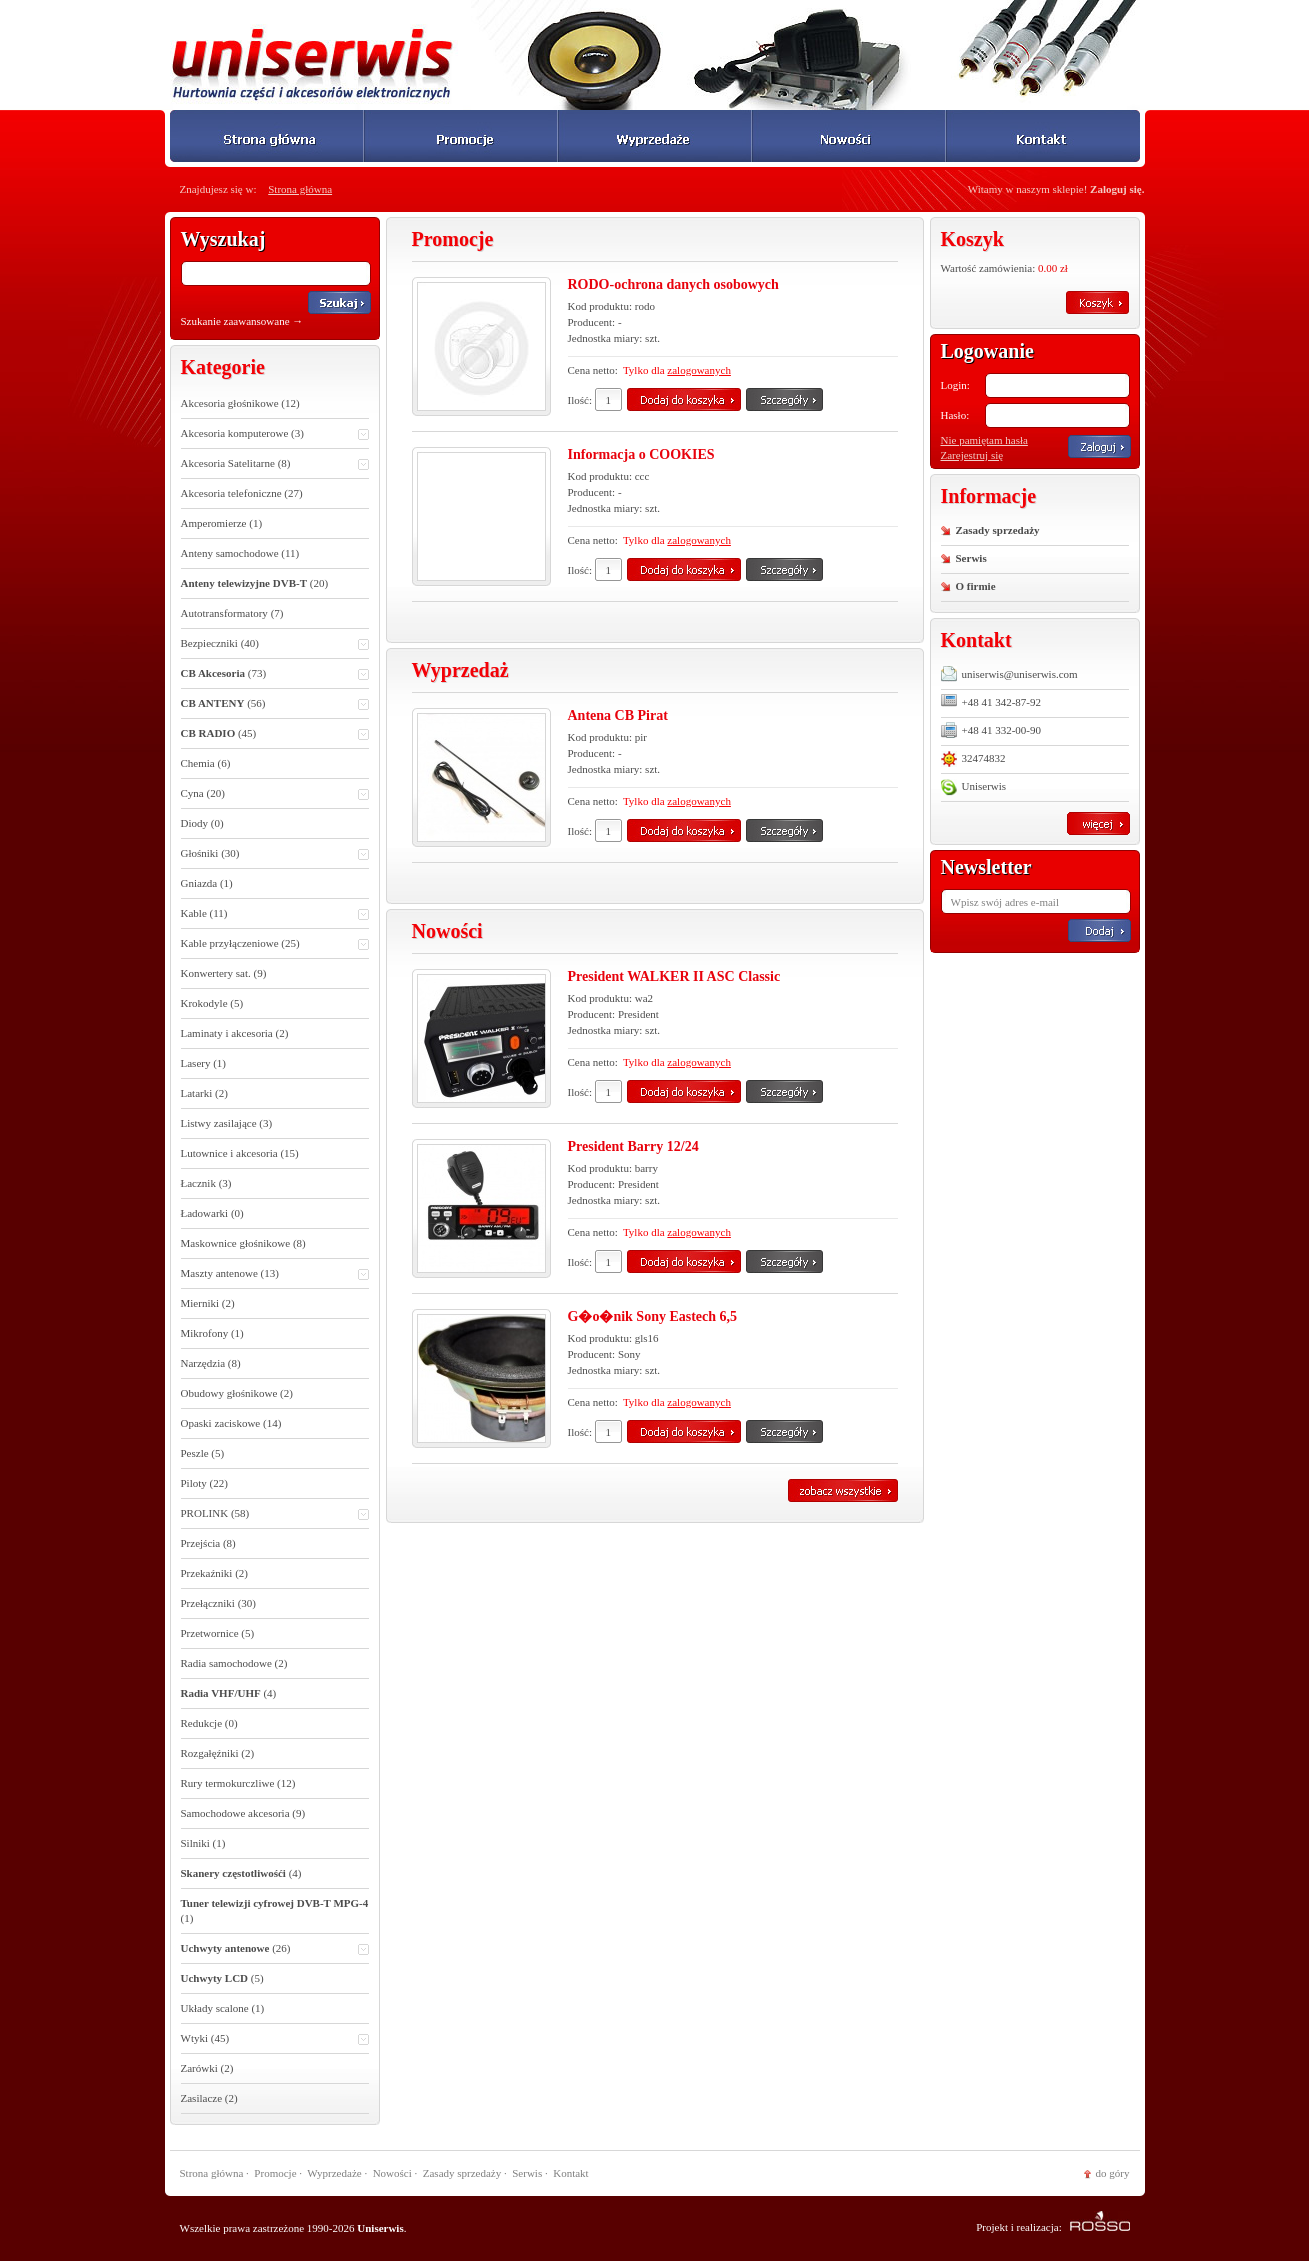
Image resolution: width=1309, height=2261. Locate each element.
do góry (1113, 2173)
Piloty (204, 1483)
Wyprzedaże (334, 2173)
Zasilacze (209, 2098)
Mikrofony (212, 1333)
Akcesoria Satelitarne (275, 464)
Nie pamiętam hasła (984, 440)
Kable (275, 914)
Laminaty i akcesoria (235, 1033)
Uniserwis (974, 787)
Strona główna (300, 189)
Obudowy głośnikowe (237, 1393)
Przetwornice (218, 1633)
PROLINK (275, 1514)
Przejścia (208, 1543)
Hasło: (955, 415)
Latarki (204, 1093)
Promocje (275, 2173)
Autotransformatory (232, 613)
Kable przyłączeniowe (275, 944)
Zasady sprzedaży (998, 530)
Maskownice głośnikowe (243, 1243)
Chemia (206, 763)
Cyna (275, 794)
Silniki (203, 1843)
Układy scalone (223, 2008)
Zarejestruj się (972, 455)
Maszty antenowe (275, 1274)
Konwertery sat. (224, 973)
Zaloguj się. (1117, 189)
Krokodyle (212, 1003)
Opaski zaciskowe (231, 1423)
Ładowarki (212, 1213)
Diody (202, 823)
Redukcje (209, 1723)
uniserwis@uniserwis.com (1009, 674)
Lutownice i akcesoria (240, 1153)
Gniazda (207, 883)
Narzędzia (211, 1363)
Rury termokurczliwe (238, 1783)
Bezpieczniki (275, 644)
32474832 (973, 758)
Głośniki (275, 854)
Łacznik (206, 1183)
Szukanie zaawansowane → (242, 321)
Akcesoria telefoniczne (242, 493)
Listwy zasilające (227, 1123)
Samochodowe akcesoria (243, 1813)
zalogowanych (699, 370)
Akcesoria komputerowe (275, 434)
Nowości (392, 2173)
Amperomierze (222, 523)
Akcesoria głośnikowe (240, 403)
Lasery (204, 1063)
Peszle (203, 1453)
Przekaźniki (215, 1573)
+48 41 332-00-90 (991, 730)
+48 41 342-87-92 (991, 701)
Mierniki (208, 1303)
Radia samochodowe (234, 1663)
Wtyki (275, 2039)
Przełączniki (218, 1603)
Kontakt (570, 2173)
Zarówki (207, 2068)
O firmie (976, 586)
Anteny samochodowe (240, 553)
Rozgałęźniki (218, 1753)
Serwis (971, 558)
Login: (955, 385)
